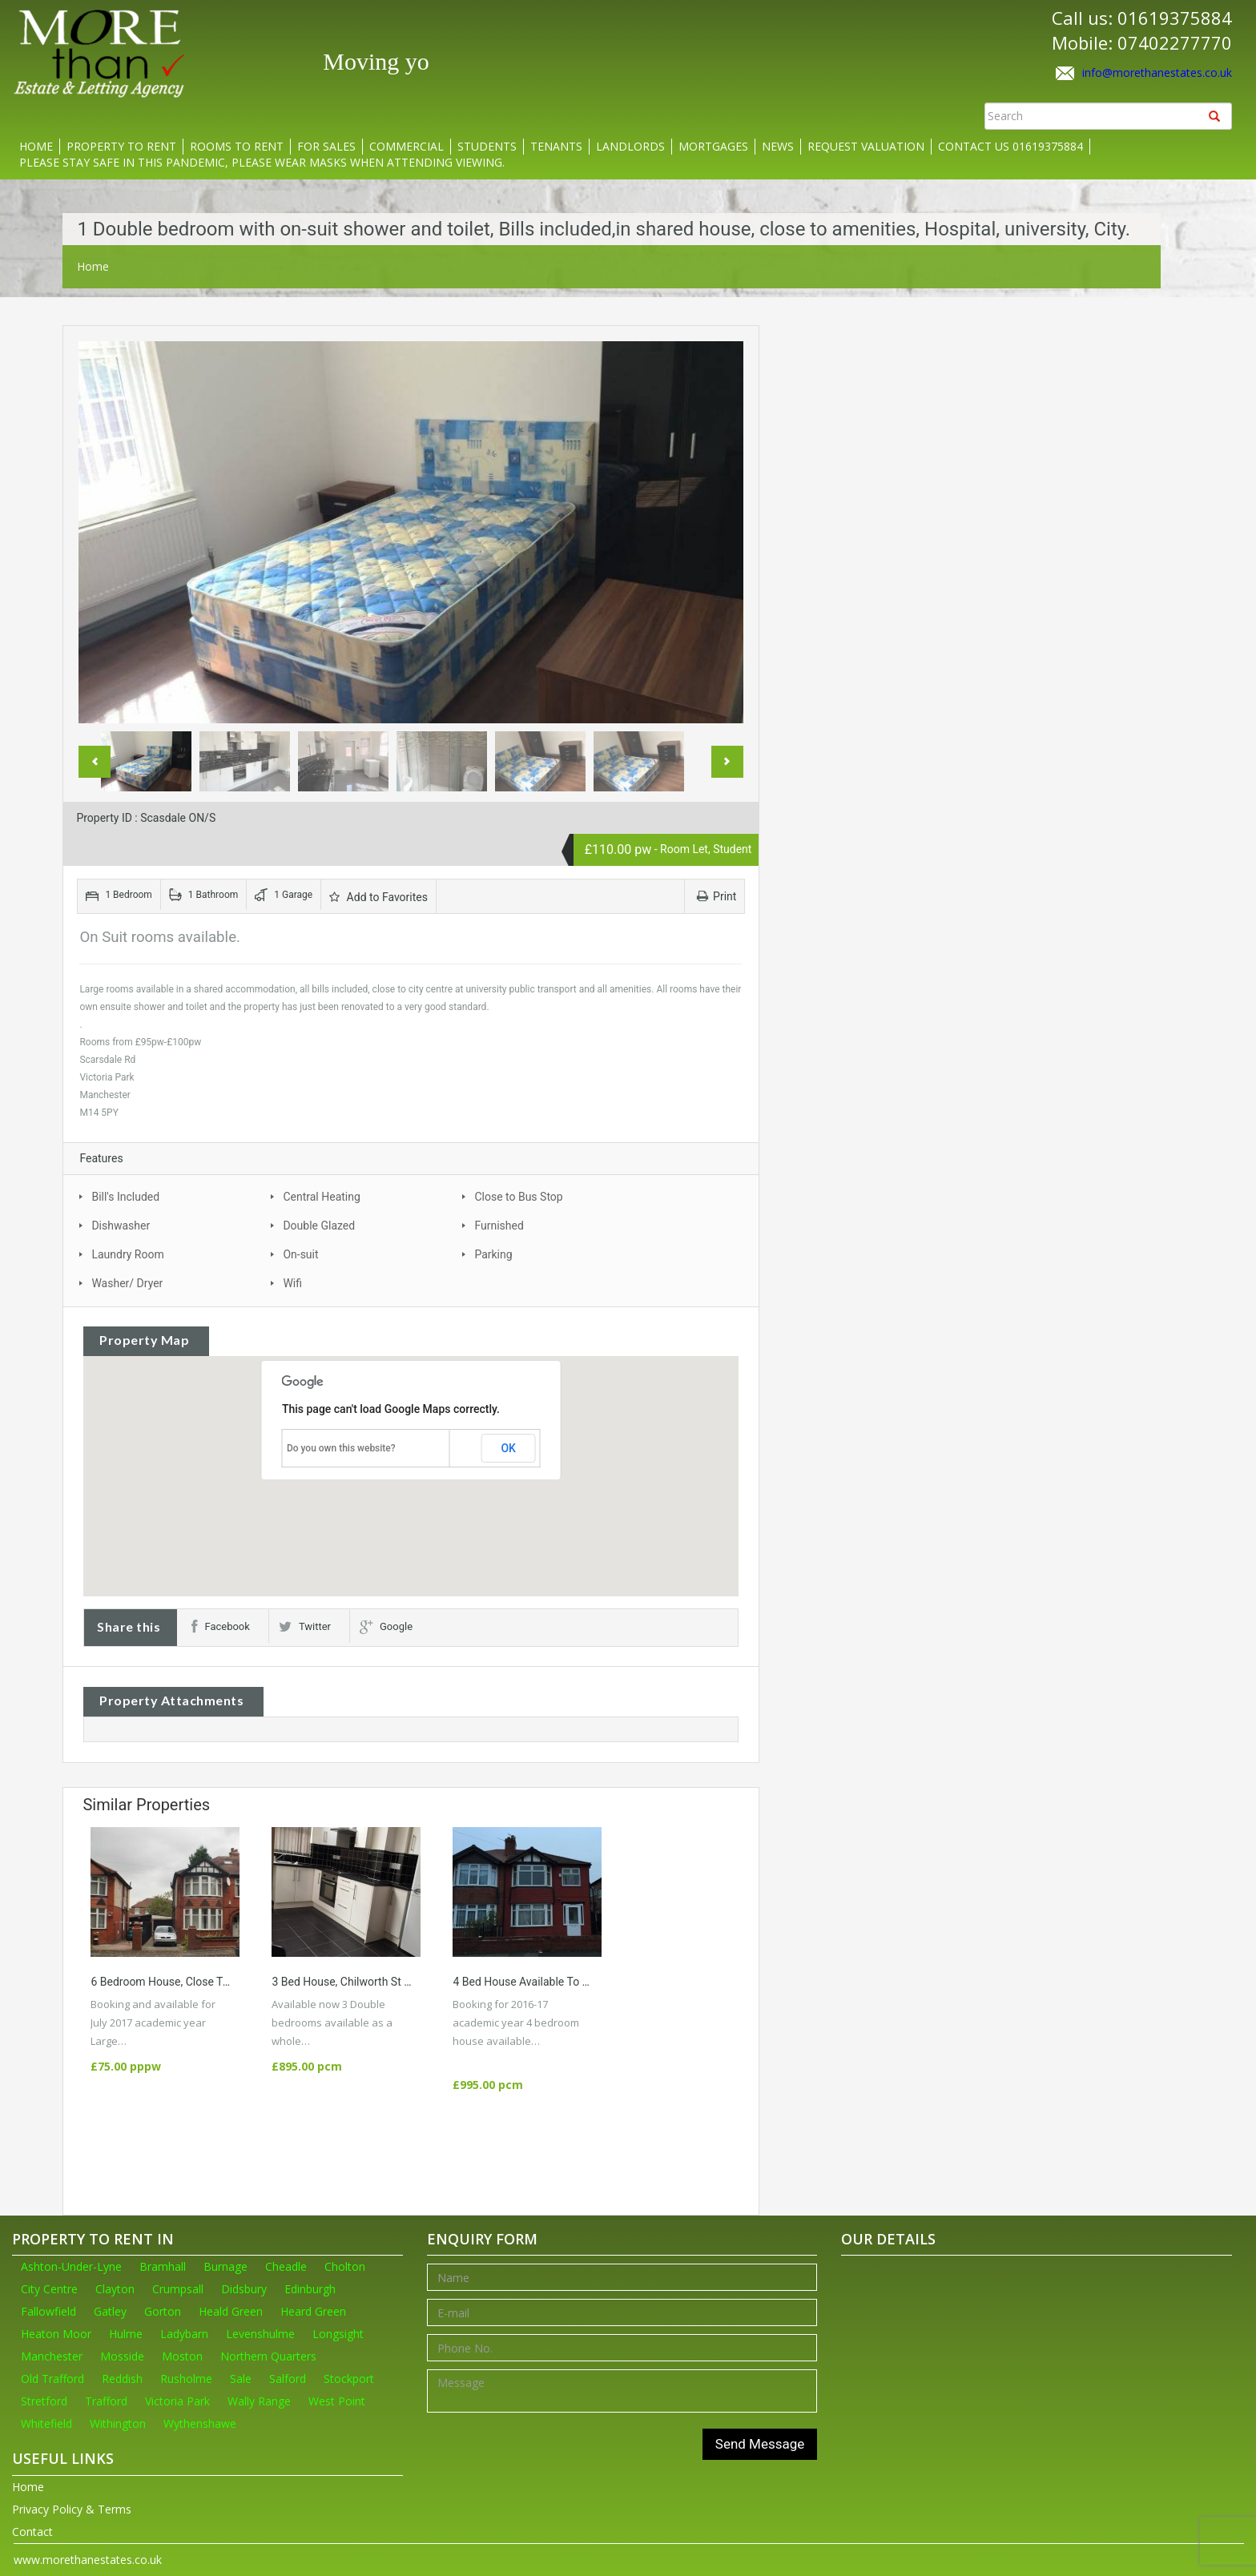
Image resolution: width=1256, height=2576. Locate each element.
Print (716, 896)
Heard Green (313, 2311)
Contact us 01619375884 (1010, 146)
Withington (118, 2423)
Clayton (115, 2288)
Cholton (344, 2266)
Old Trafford (52, 2378)
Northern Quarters (268, 2356)
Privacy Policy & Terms (71, 2509)
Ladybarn (184, 2333)
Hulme (126, 2333)
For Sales (326, 146)
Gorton (162, 2311)
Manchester (52, 2356)
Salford (287, 2378)
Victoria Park (177, 2401)
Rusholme (186, 2378)
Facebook (220, 1626)
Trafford (106, 2401)
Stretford (44, 2401)
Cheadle (286, 2266)
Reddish (122, 2378)
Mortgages (713, 146)
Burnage (225, 2266)
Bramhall (162, 2266)
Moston (182, 2356)
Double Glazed (319, 1225)
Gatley (110, 2311)
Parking (493, 1254)
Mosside (122, 2356)
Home (36, 146)
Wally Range (259, 2401)
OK (508, 1448)
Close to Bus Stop (518, 1196)
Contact (32, 2531)
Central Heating (321, 1196)
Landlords (630, 146)
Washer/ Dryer (127, 1283)
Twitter (305, 1626)
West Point (336, 2401)
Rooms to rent (237, 146)
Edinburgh (310, 2288)
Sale (241, 2378)
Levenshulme (260, 2333)
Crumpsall (177, 2288)
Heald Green (231, 2311)
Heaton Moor (56, 2333)
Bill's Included (125, 1196)
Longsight (338, 2333)
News (778, 146)
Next (727, 762)
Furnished (498, 1225)
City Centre (49, 2288)
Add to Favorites (378, 897)
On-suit (300, 1254)
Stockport (349, 2378)
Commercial (406, 146)
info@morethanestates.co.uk (1157, 72)
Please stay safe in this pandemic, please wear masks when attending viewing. (262, 162)
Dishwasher (120, 1225)
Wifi (292, 1283)
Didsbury (244, 2288)
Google (386, 1626)
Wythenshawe (199, 2423)
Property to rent (121, 146)
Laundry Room (127, 1254)
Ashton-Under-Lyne (71, 2266)
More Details (165, 2041)
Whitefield (46, 2423)
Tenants (556, 146)
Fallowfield (48, 2311)
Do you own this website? (341, 1448)
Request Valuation (865, 146)
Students (487, 146)
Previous (94, 762)
